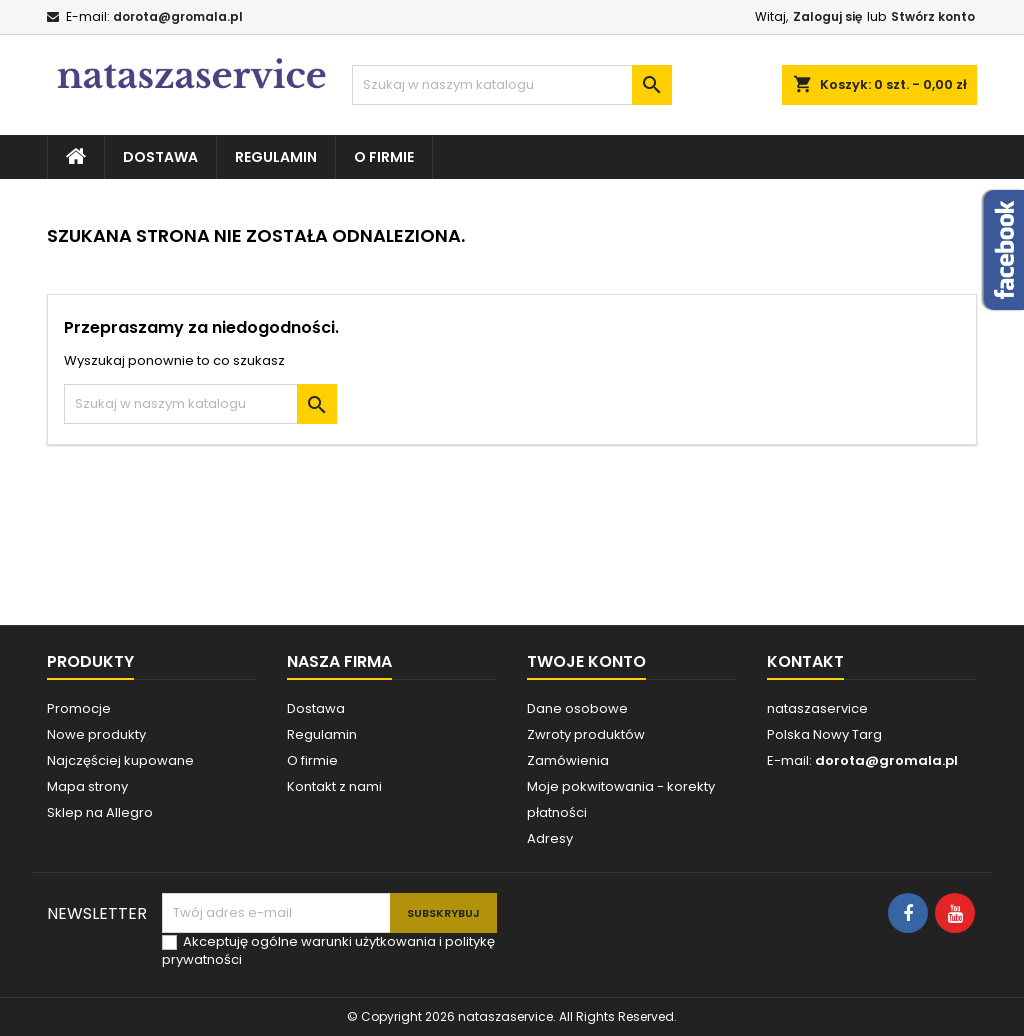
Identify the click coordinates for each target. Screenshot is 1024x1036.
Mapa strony (87, 786)
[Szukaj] (512, 85)
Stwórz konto (933, 16)
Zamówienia (568, 760)
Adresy (550, 838)
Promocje (79, 708)
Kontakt (805, 661)
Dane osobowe (577, 708)
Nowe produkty (96, 734)
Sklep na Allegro (100, 812)
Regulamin (276, 157)
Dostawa (160, 157)
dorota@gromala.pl (178, 16)
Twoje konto (586, 661)
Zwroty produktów (586, 734)
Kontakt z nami (334, 786)
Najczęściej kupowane (120, 760)
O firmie (384, 157)
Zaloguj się (827, 16)
